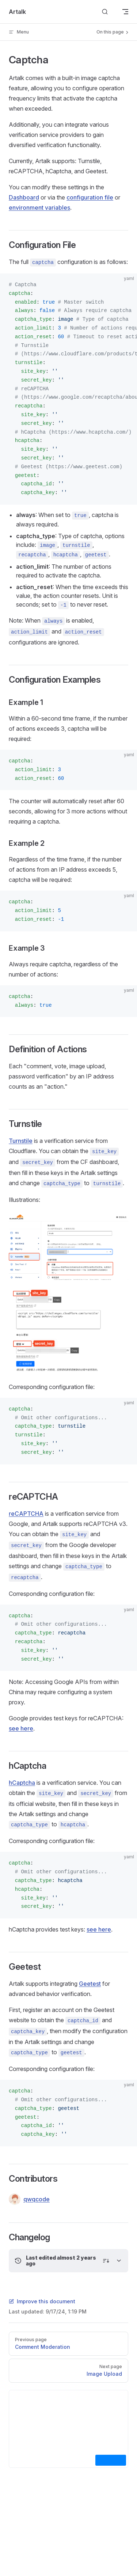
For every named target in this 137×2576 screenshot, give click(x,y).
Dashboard (24, 197)
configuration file (89, 197)
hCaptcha (22, 1782)
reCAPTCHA (26, 1513)
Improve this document (42, 2301)
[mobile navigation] (125, 11)
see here (21, 1728)
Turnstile (21, 1140)
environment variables (39, 207)
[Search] (105, 12)
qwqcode (29, 2199)
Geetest (90, 1983)
